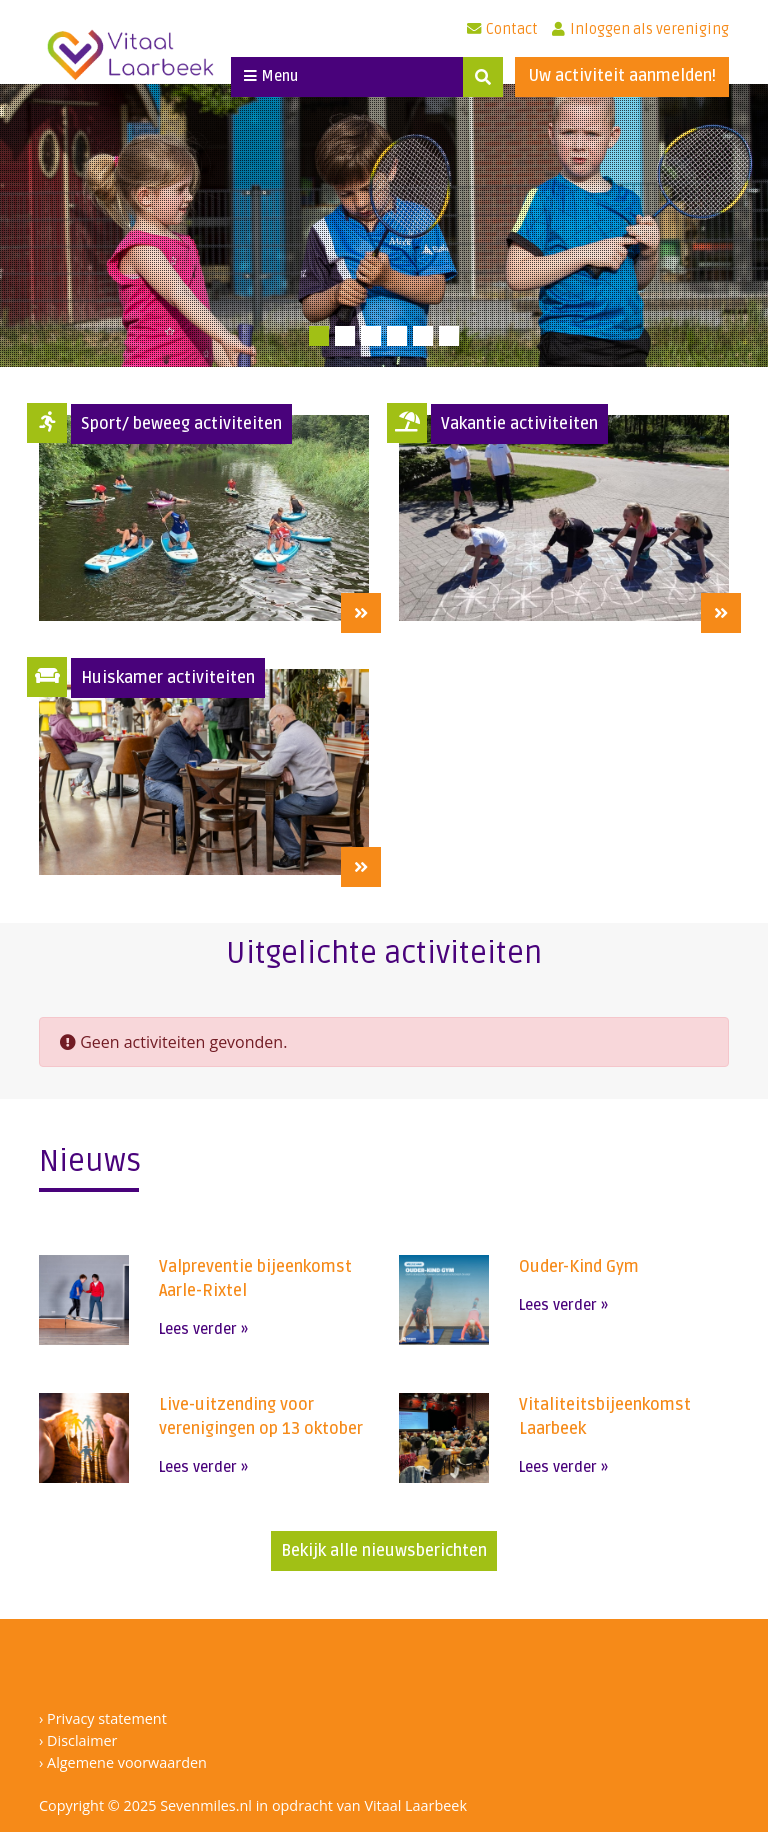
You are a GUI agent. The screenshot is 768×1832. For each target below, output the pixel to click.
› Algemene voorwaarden (123, 1762)
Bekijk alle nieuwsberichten (384, 1551)
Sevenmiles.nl (206, 1805)
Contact (502, 29)
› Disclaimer (78, 1740)
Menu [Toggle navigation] (271, 76)
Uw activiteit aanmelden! (622, 76)
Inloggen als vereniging (640, 29)
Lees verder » (203, 1329)
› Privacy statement (103, 1718)
